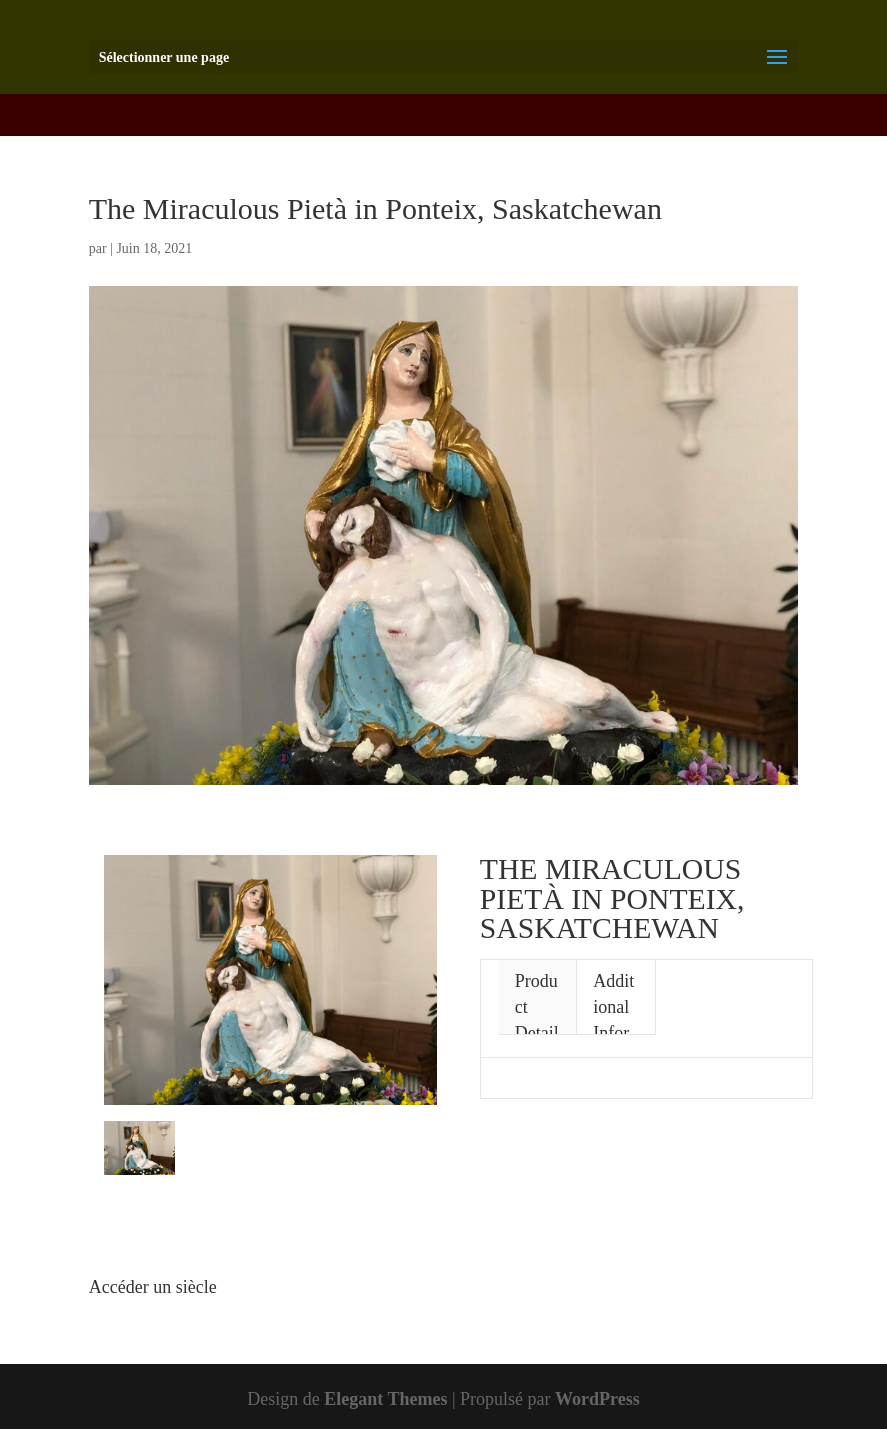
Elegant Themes (385, 1399)
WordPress (597, 1399)
